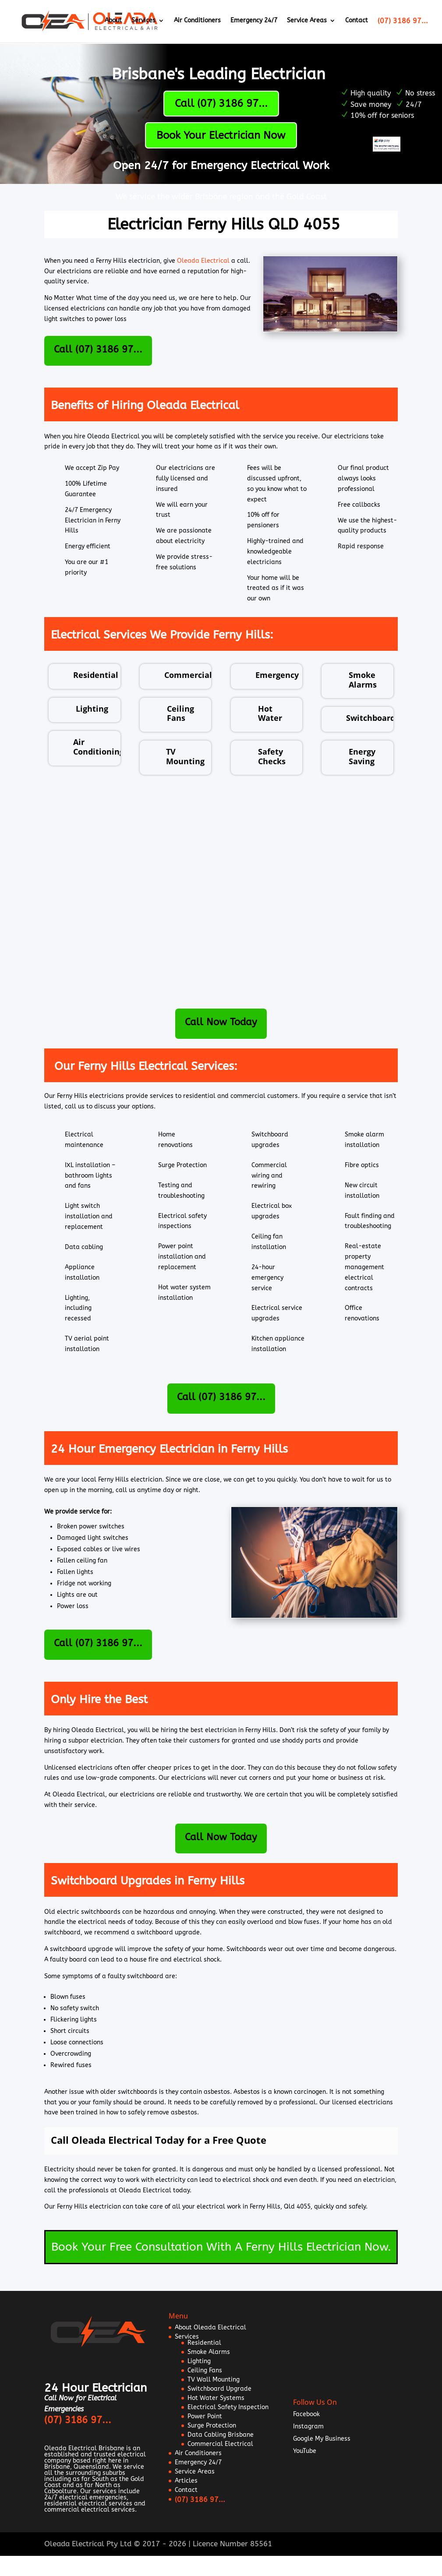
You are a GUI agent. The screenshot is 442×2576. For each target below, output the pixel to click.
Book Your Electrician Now (221, 135)
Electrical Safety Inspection (228, 2407)
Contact (356, 22)
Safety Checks (272, 756)
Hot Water (270, 713)
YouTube (304, 2451)
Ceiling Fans (180, 713)
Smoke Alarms (363, 680)
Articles (186, 2480)
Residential (95, 675)
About (113, 22)
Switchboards (372, 718)
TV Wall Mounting (213, 2379)
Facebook (306, 2414)
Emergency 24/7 (253, 22)
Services (143, 22)
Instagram (308, 2426)
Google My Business (321, 2438)
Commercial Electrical (220, 2444)
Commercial (188, 675)
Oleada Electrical (203, 261)
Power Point (204, 2416)
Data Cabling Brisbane (220, 2434)
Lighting (92, 708)
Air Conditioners (197, 22)
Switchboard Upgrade (219, 2389)
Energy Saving (362, 756)
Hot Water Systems (215, 2398)
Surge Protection (211, 2425)
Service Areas (307, 22)
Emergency (277, 675)
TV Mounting (185, 756)
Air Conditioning (98, 747)
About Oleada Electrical (210, 2327)
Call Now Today (221, 1022)
